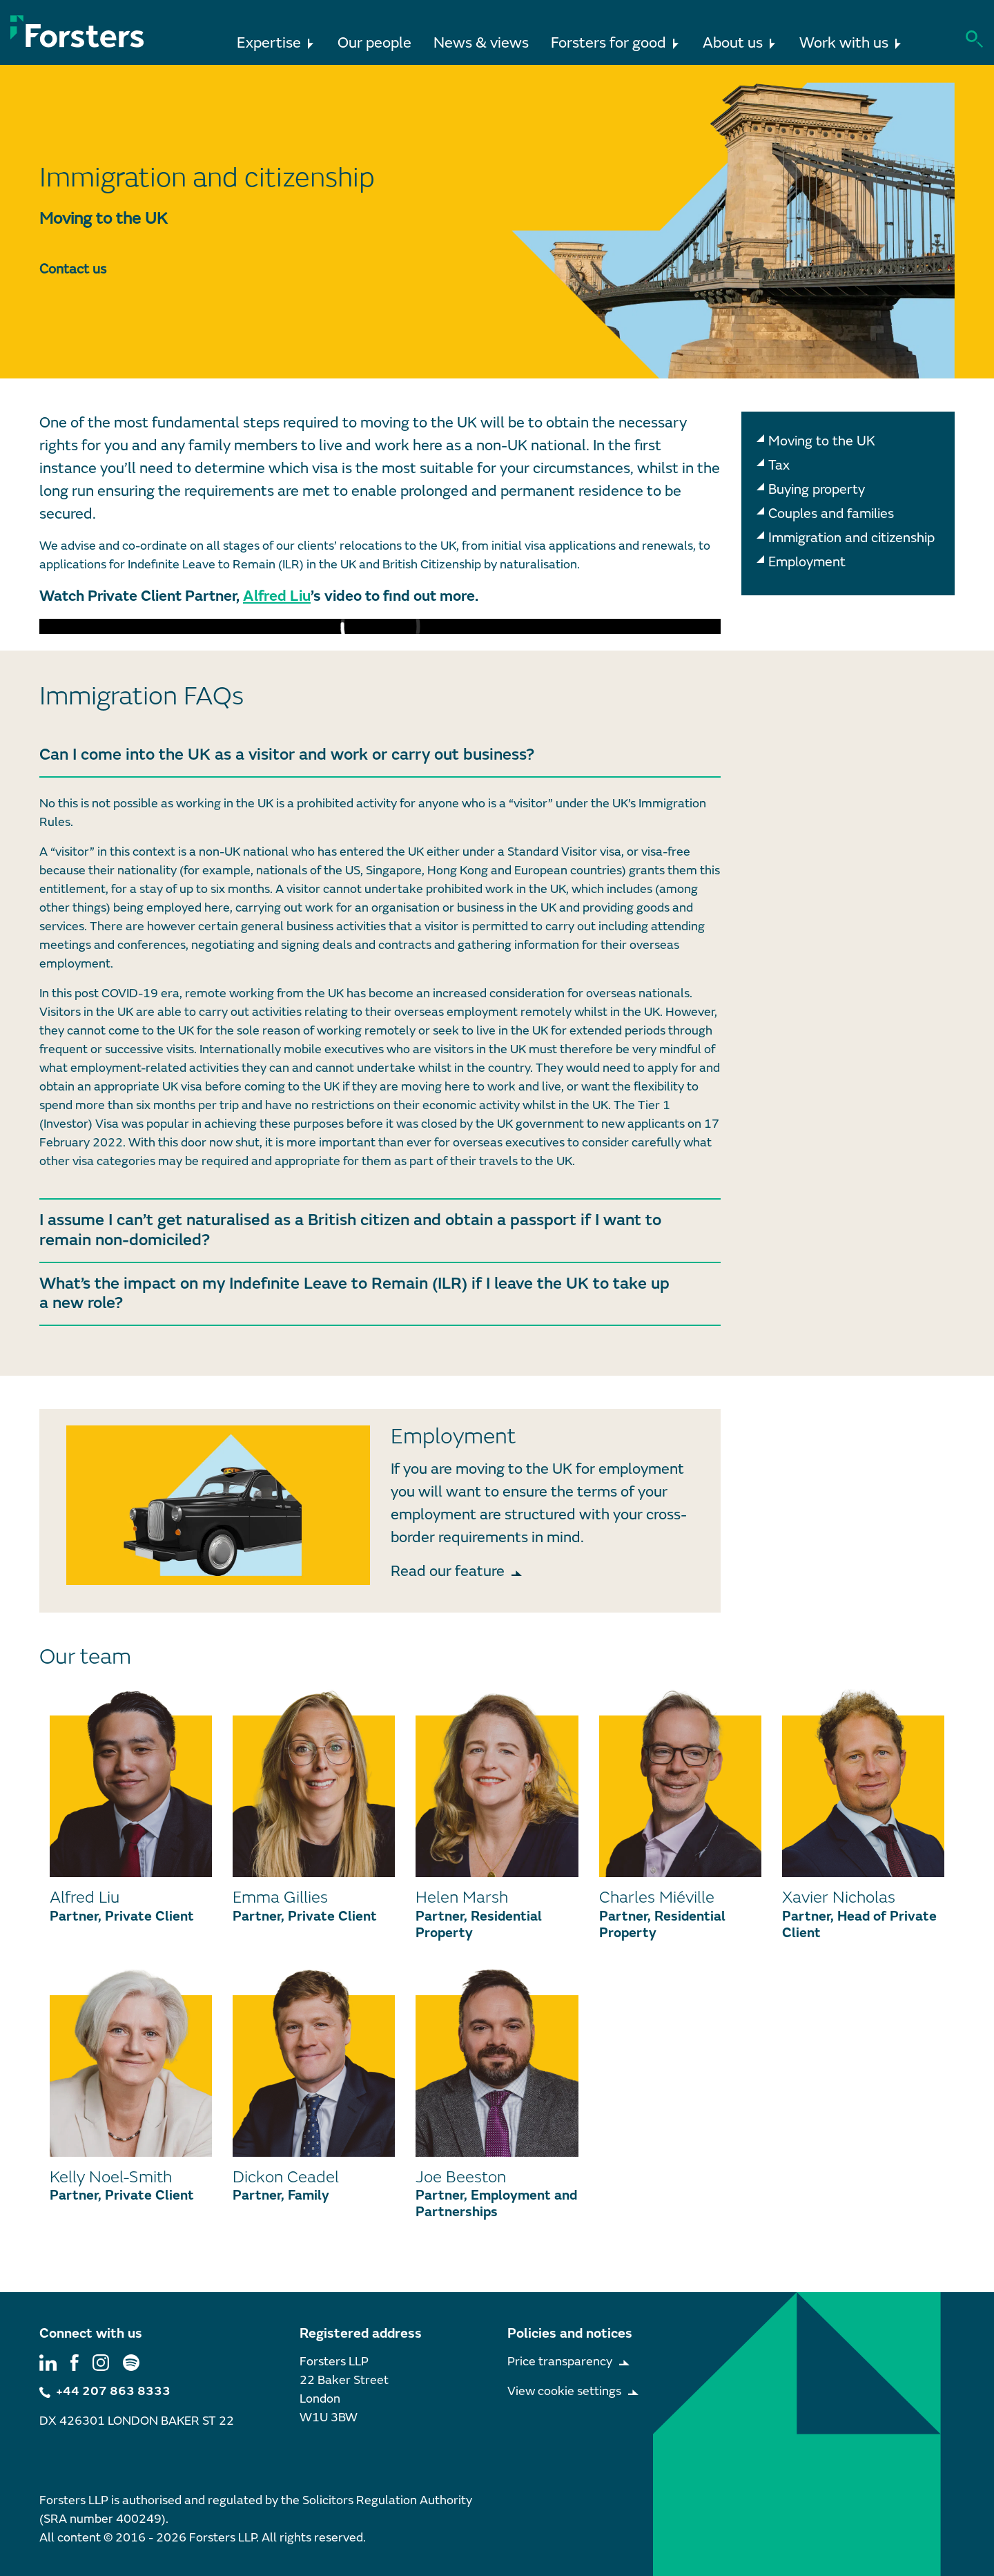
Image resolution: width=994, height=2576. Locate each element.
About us (740, 38)
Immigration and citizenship (851, 537)
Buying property (816, 489)
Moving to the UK (821, 441)
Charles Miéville (656, 1897)
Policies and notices (569, 2333)
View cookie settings (564, 2391)
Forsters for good (616, 38)
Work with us (851, 38)
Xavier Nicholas (838, 1897)
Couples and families (831, 513)
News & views (481, 43)
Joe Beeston (461, 2177)
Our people (374, 43)
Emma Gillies (280, 1897)
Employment (807, 561)
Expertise (276, 38)
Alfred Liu (277, 596)
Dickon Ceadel (286, 2177)
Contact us (72, 269)
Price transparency (559, 2362)
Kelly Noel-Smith (111, 2177)
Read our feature (448, 1571)
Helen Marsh (462, 1897)
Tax (779, 465)
